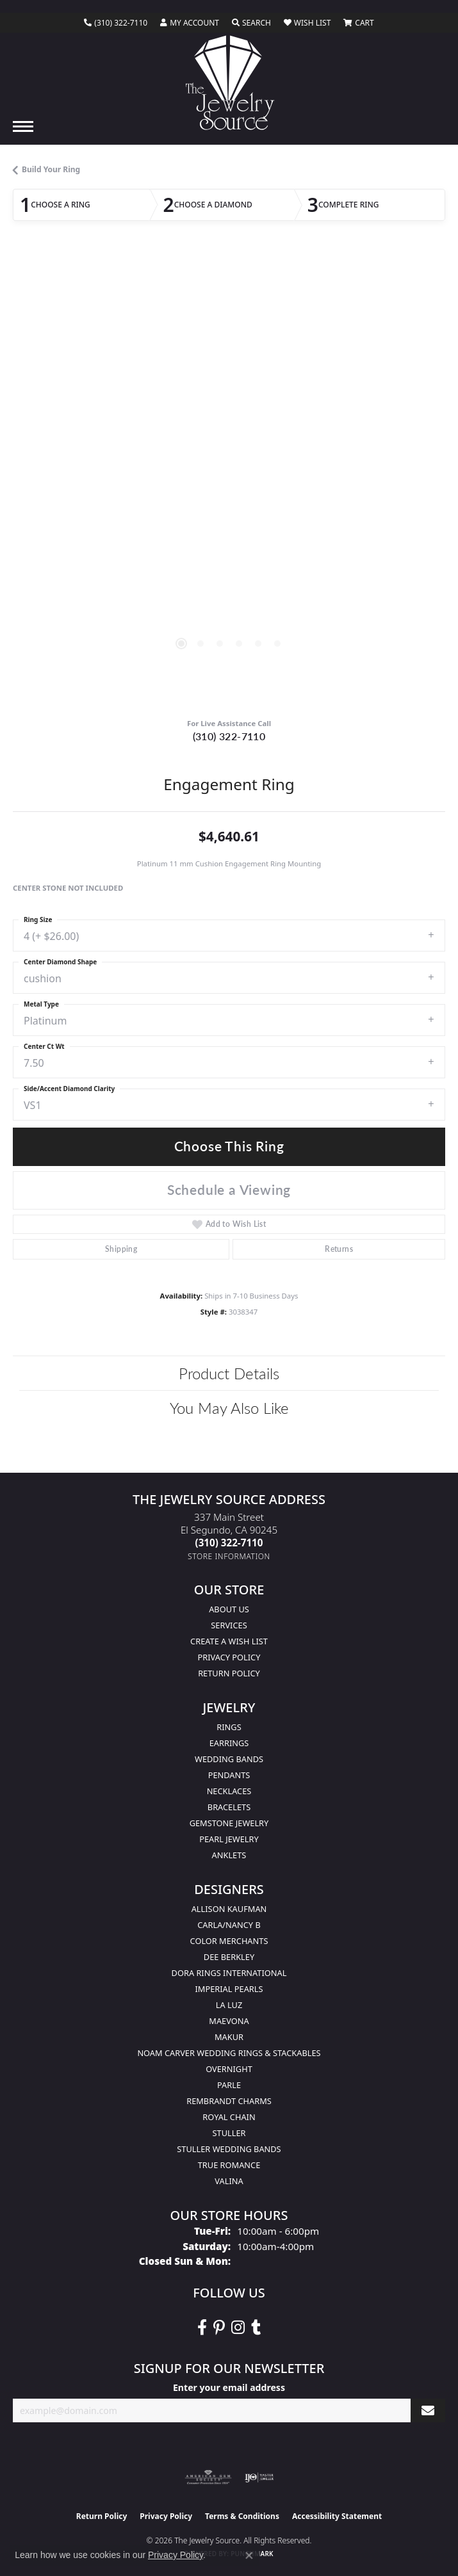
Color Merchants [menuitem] (229, 1941)
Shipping (121, 1248)
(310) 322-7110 (229, 736)
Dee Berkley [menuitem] (229, 1957)
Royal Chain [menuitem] (228, 2117)
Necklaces (229, 1791)
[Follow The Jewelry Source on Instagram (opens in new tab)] (238, 2327)
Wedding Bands (229, 1759)
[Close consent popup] (249, 2555)
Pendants (229, 1775)
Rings (229, 1727)
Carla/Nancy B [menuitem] (228, 1925)
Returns (339, 1248)
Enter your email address (229, 2387)
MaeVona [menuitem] (229, 2021)
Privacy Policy (229, 1657)
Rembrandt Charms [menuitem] (229, 2101)
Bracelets (229, 1807)
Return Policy (229, 1673)
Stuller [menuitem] (229, 2133)
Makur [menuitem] (229, 2037)
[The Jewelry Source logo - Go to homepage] (229, 83)
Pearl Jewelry (229, 1839)
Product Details (229, 1373)
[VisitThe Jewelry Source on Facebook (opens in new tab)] (202, 2327)
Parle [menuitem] (229, 2085)
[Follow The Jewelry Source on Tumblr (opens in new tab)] (256, 2327)
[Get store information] (229, 1556)
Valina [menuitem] (229, 2181)
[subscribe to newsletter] (428, 2410)
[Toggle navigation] (23, 126)
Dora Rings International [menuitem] (229, 1973)
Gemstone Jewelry (229, 1823)
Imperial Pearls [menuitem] (229, 1989)
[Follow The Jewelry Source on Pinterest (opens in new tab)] (219, 2327)
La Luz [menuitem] (229, 2005)
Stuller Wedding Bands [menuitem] (229, 2149)
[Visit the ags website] (208, 2477)
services (229, 1625)
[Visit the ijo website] (259, 2477)
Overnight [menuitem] (229, 2069)
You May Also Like (229, 1407)
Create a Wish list (229, 1641)
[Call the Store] (229, 1542)
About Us (229, 1609)
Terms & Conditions (242, 2516)
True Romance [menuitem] (229, 2165)
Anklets (229, 1855)
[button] (189, 23)
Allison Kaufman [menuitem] (229, 1909)
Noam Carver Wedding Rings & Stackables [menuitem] (228, 2053)
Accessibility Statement (337, 2516)
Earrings (229, 1743)
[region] (229, 480)
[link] (115, 23)
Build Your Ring (51, 169)
